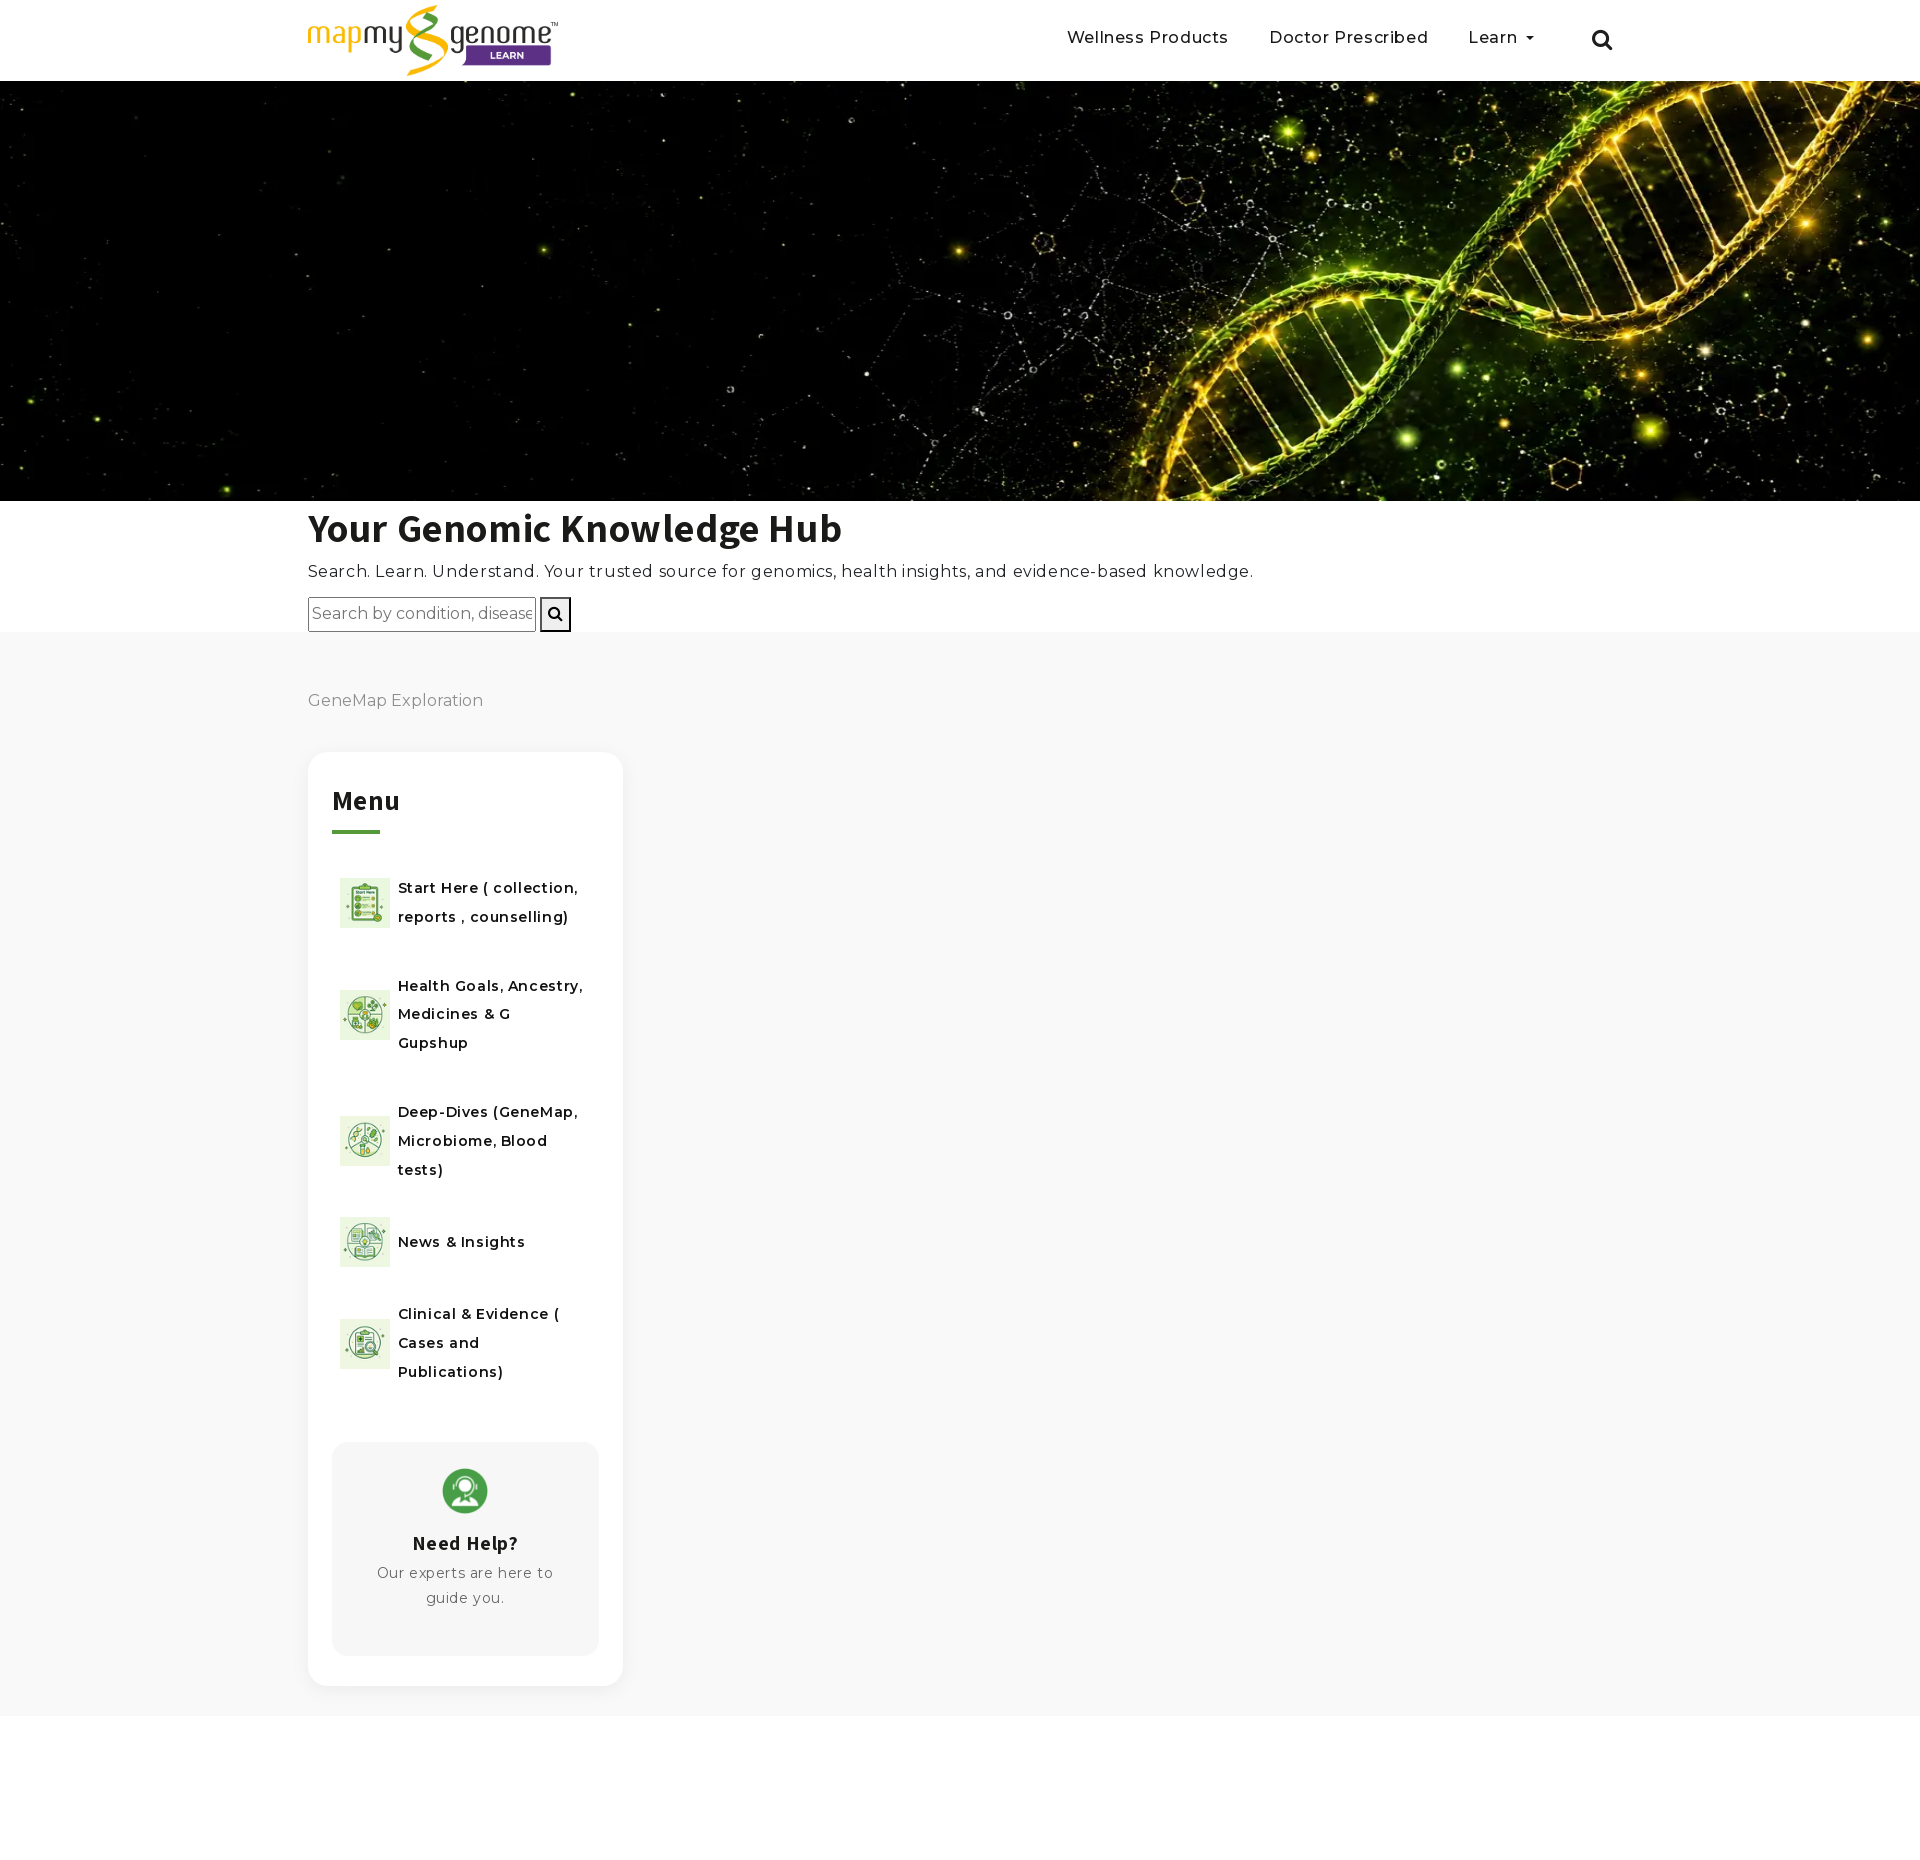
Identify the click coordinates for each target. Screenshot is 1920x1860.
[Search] (555, 614)
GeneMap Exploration (395, 700)
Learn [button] (1495, 38)
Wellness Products (1148, 38)
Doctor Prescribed (1348, 38)
